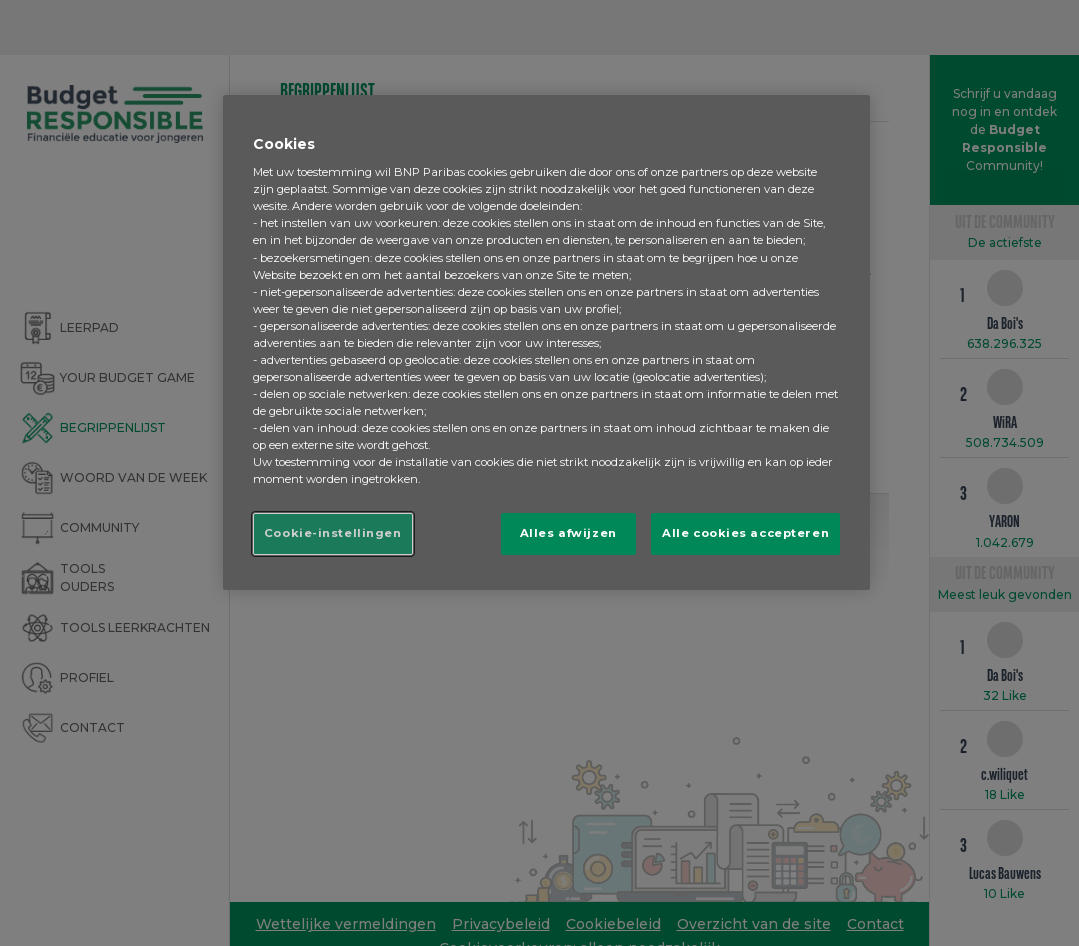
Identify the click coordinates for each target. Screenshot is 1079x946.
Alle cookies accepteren (745, 533)
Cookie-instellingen (333, 533)
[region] (546, 343)
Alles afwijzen (568, 533)
